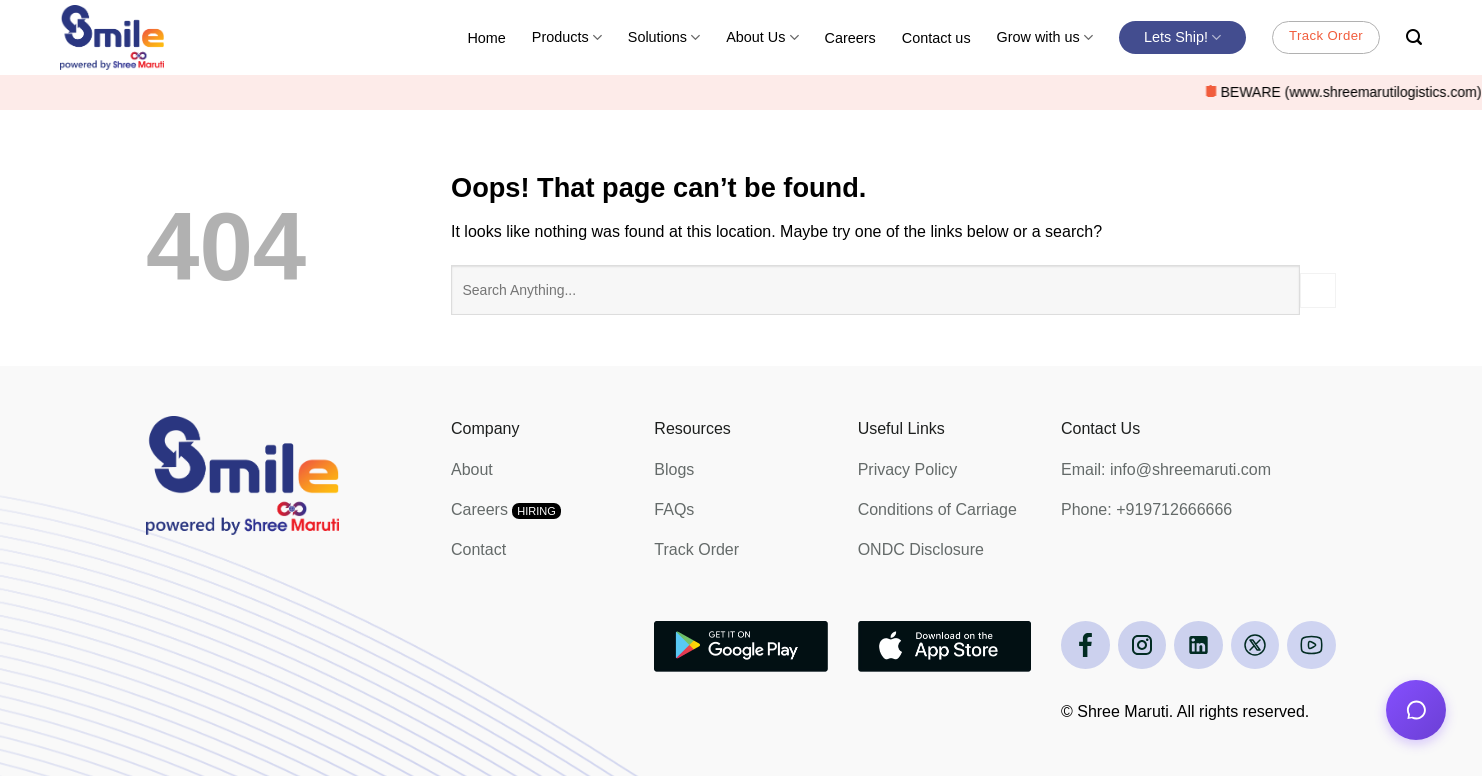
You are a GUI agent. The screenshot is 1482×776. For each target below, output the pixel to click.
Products (567, 37)
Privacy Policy (908, 469)
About (472, 469)
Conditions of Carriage (937, 509)
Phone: (1088, 509)
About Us (762, 37)
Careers (850, 38)
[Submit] (1318, 291)
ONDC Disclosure (921, 549)
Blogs (674, 469)
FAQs (674, 509)
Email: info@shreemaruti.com (1166, 469)
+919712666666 (1174, 509)
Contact (478, 549)
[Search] (1414, 37)
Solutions (664, 37)
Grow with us (1045, 37)
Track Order (696, 549)
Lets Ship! (1182, 37)
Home (486, 38)
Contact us (936, 38)
